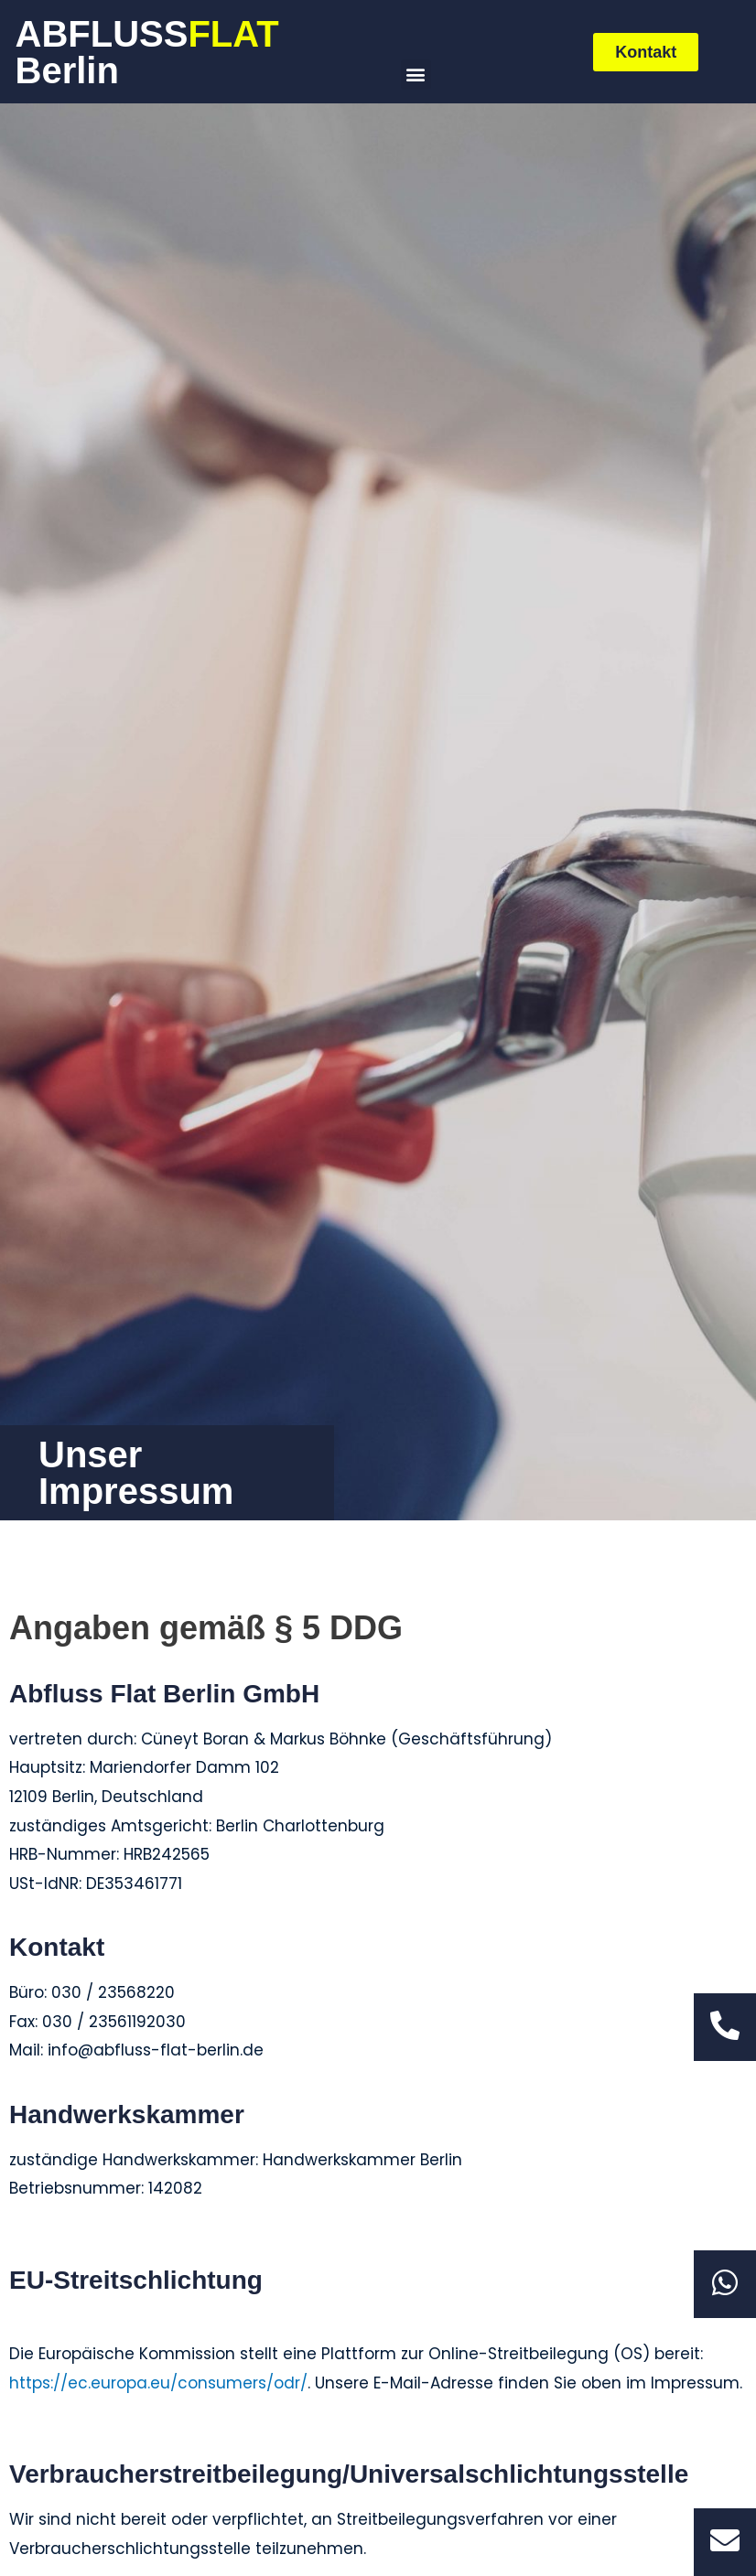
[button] (416, 74)
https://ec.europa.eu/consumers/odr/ (158, 2383)
